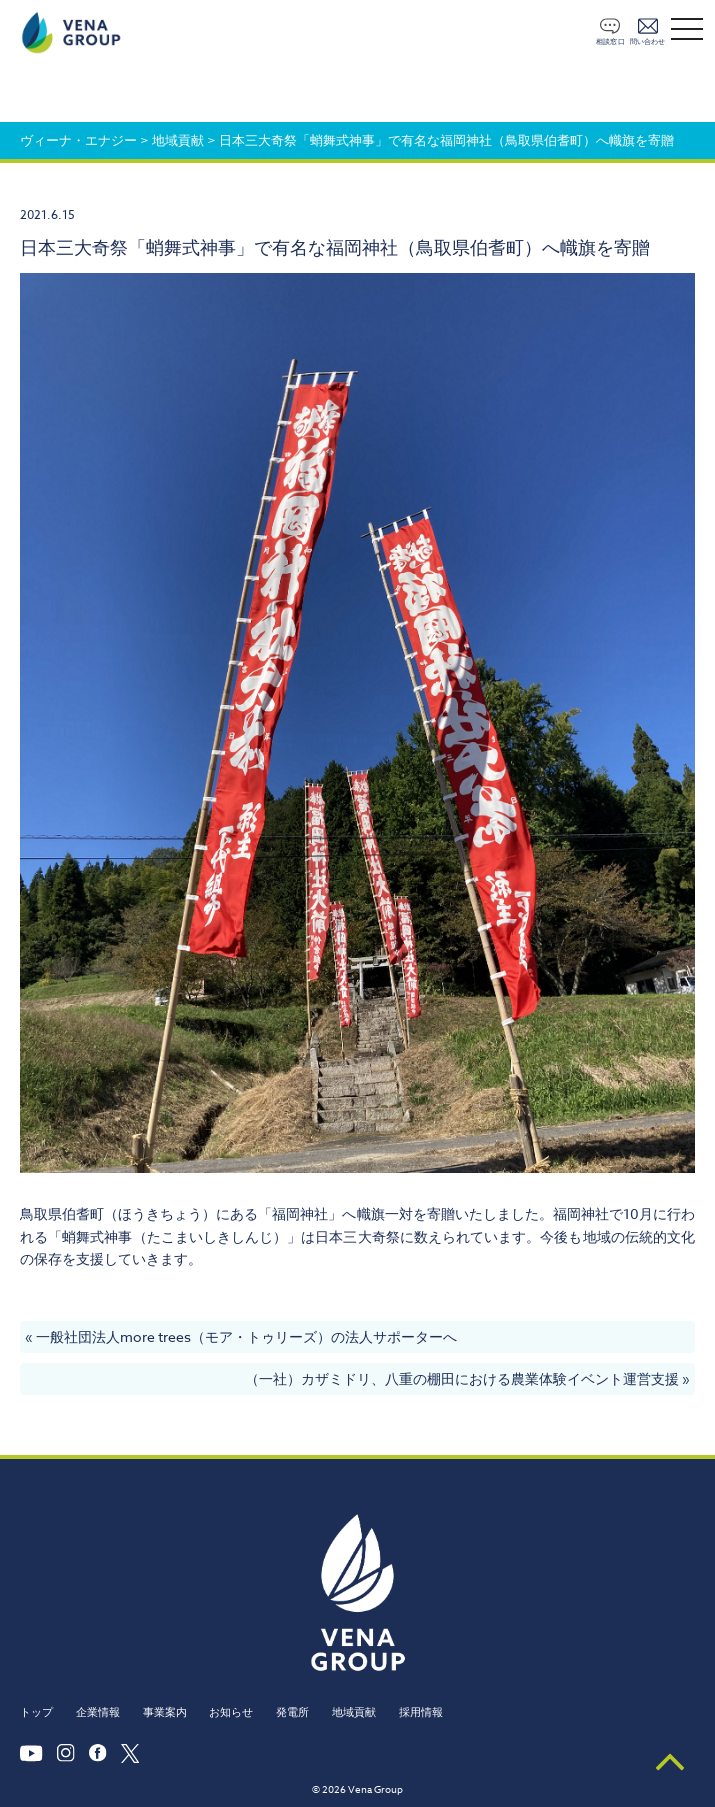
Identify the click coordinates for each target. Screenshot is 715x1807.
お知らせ (231, 1712)
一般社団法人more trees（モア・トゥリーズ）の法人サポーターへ (246, 1336)
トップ (36, 1712)
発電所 (292, 1712)
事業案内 (165, 1712)
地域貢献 (354, 1712)
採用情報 (421, 1712)
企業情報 (98, 1712)
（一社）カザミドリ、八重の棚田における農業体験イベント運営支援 (462, 1378)
